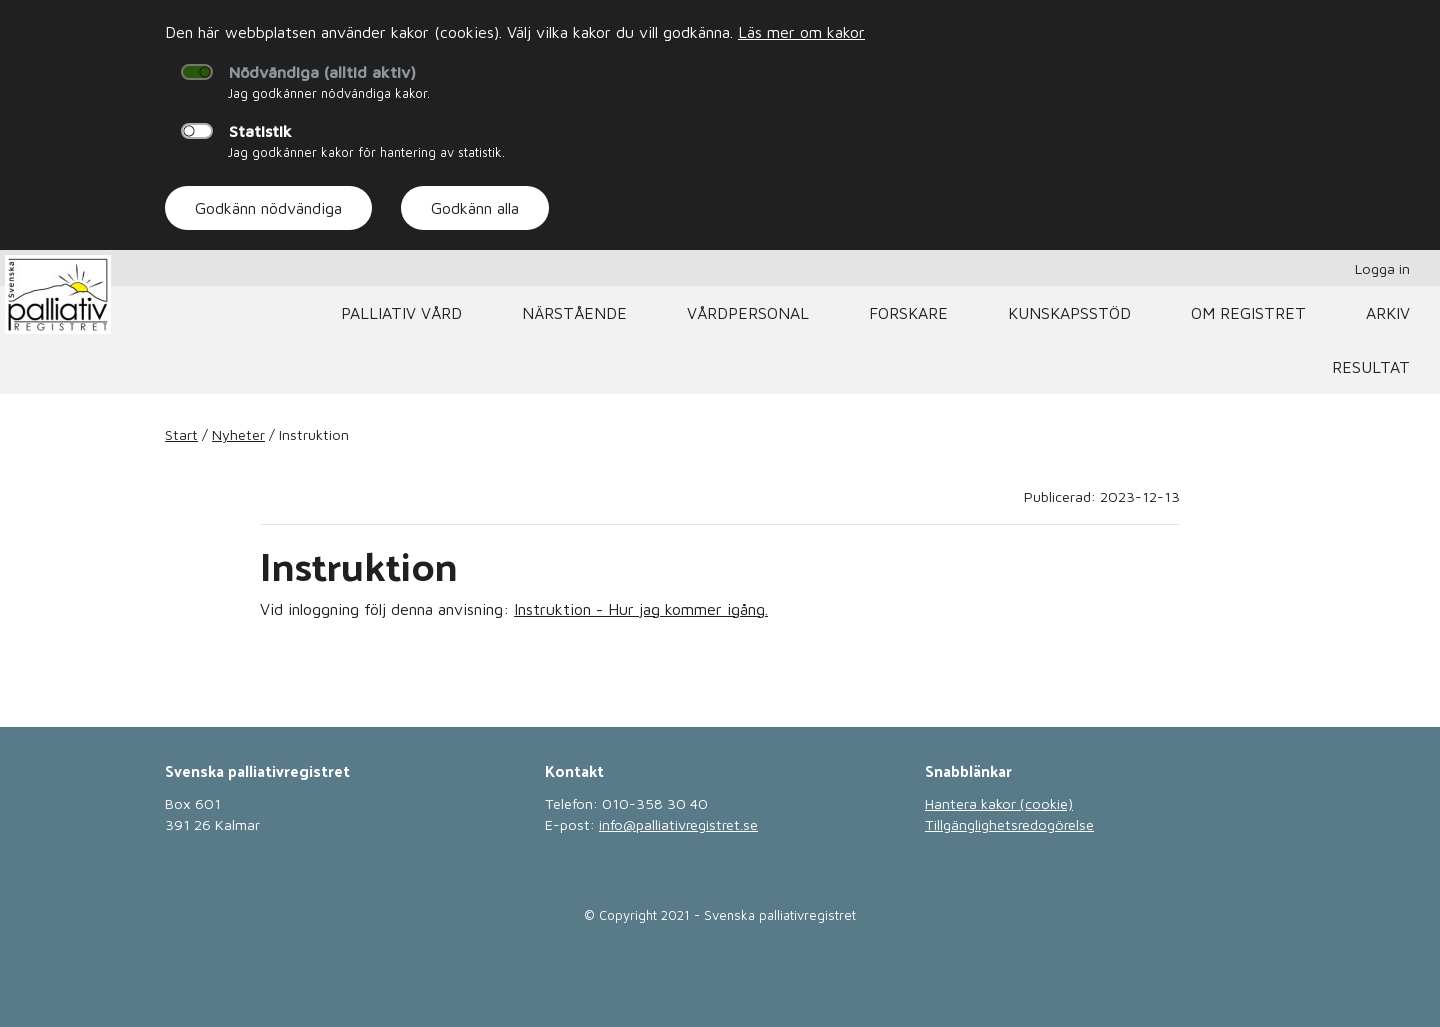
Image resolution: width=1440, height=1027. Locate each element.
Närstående (574, 313)
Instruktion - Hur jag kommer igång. (641, 609)
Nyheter (238, 434)
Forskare (908, 313)
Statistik (260, 131)
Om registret (1248, 313)
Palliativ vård (401, 313)
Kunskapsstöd (1069, 313)
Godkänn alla (475, 208)
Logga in (1382, 268)
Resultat (1371, 367)
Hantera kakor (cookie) (999, 803)
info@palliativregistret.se (678, 824)
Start (181, 434)
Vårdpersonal (748, 313)
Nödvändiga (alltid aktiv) (322, 72)
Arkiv (1388, 313)
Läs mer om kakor (801, 32)
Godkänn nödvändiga (268, 208)
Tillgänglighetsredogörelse (1009, 824)
